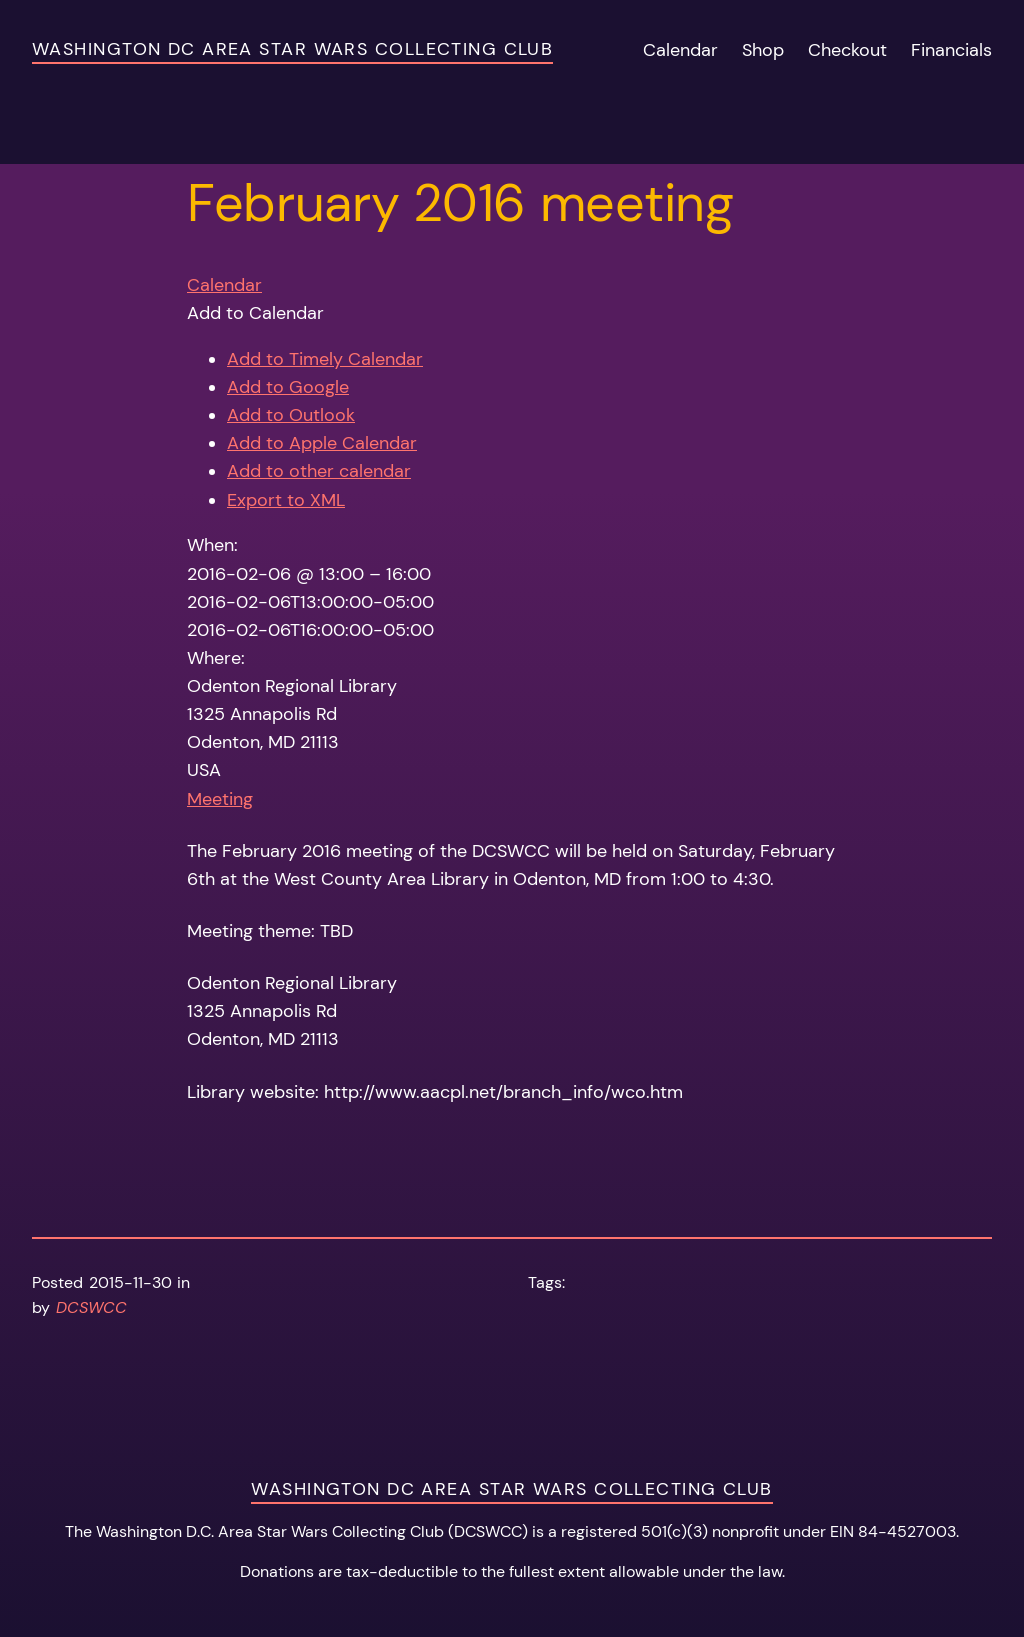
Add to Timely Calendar (325, 359)
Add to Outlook (291, 415)
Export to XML (286, 500)
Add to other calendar (319, 471)
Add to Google (288, 387)
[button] (255, 313)
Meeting (220, 799)
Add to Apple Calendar (322, 443)
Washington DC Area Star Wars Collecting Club (292, 49)
